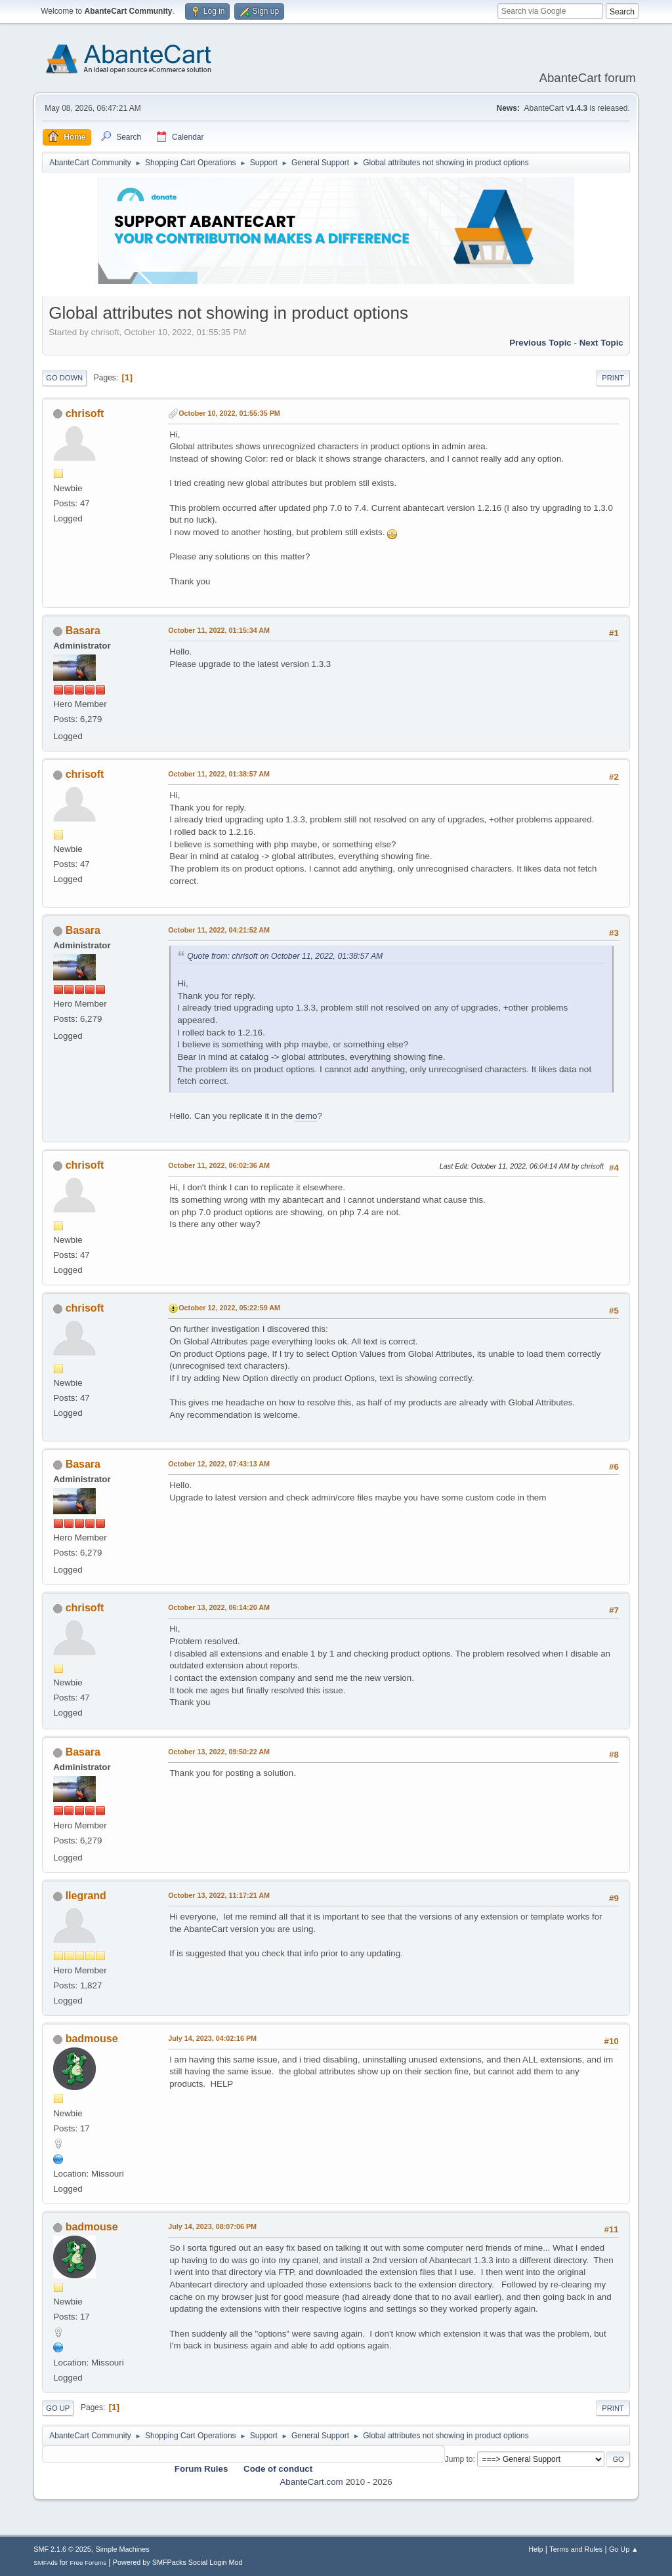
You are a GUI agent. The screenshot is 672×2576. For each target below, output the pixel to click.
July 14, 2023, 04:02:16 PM (212, 2038)
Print (613, 378)
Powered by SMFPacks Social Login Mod (178, 2562)
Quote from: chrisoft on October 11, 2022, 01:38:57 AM (285, 956)
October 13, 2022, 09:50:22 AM (219, 1752)
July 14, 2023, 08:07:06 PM (212, 2226)
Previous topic (540, 343)
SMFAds (45, 2562)
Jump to (459, 2459)
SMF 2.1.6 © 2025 (62, 2549)
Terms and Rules (575, 2549)
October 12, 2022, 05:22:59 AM (229, 1308)
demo (306, 1116)
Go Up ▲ (624, 2549)
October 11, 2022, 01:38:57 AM (219, 774)
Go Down (64, 378)
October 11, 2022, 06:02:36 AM (219, 1165)
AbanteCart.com (311, 2482)
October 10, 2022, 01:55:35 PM (229, 413)
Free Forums (88, 2562)
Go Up (58, 2408)
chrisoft (85, 413)
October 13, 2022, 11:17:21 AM (219, 1895)
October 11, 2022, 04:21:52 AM (219, 930)
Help (535, 2549)
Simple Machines (123, 2549)
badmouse (92, 2038)
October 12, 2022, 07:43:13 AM (219, 1464)
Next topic (601, 343)
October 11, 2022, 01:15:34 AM (219, 630)
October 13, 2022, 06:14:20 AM (219, 1607)
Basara (83, 630)
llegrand (86, 1895)
